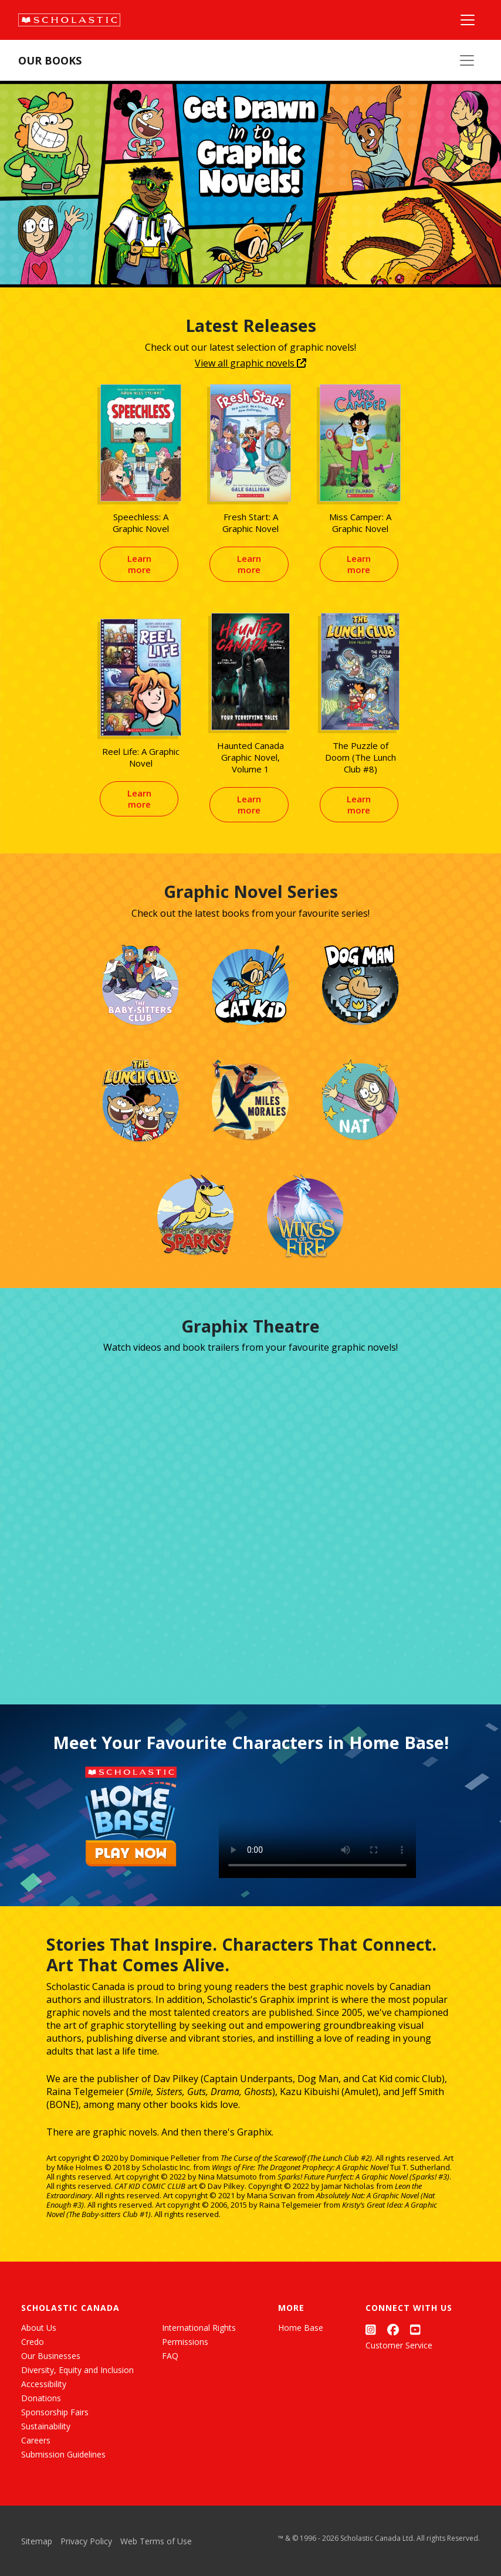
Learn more (139, 564)
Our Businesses (50, 2355)
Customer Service (398, 2345)
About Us (38, 2327)
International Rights (199, 2327)
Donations (41, 2398)
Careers (35, 2440)
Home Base (300, 2327)
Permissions (185, 2341)
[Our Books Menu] (467, 60)
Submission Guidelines (63, 2454)
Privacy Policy (86, 2541)
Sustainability (45, 2426)
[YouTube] (415, 2330)
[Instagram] (370, 2330)
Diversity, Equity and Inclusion (77, 2369)
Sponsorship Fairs (55, 2412)
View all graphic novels (250, 363)
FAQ (170, 2355)
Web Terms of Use (156, 2541)
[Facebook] (393, 2330)
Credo (32, 2341)
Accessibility (43, 2383)
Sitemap (36, 2541)
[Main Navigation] (467, 20)
